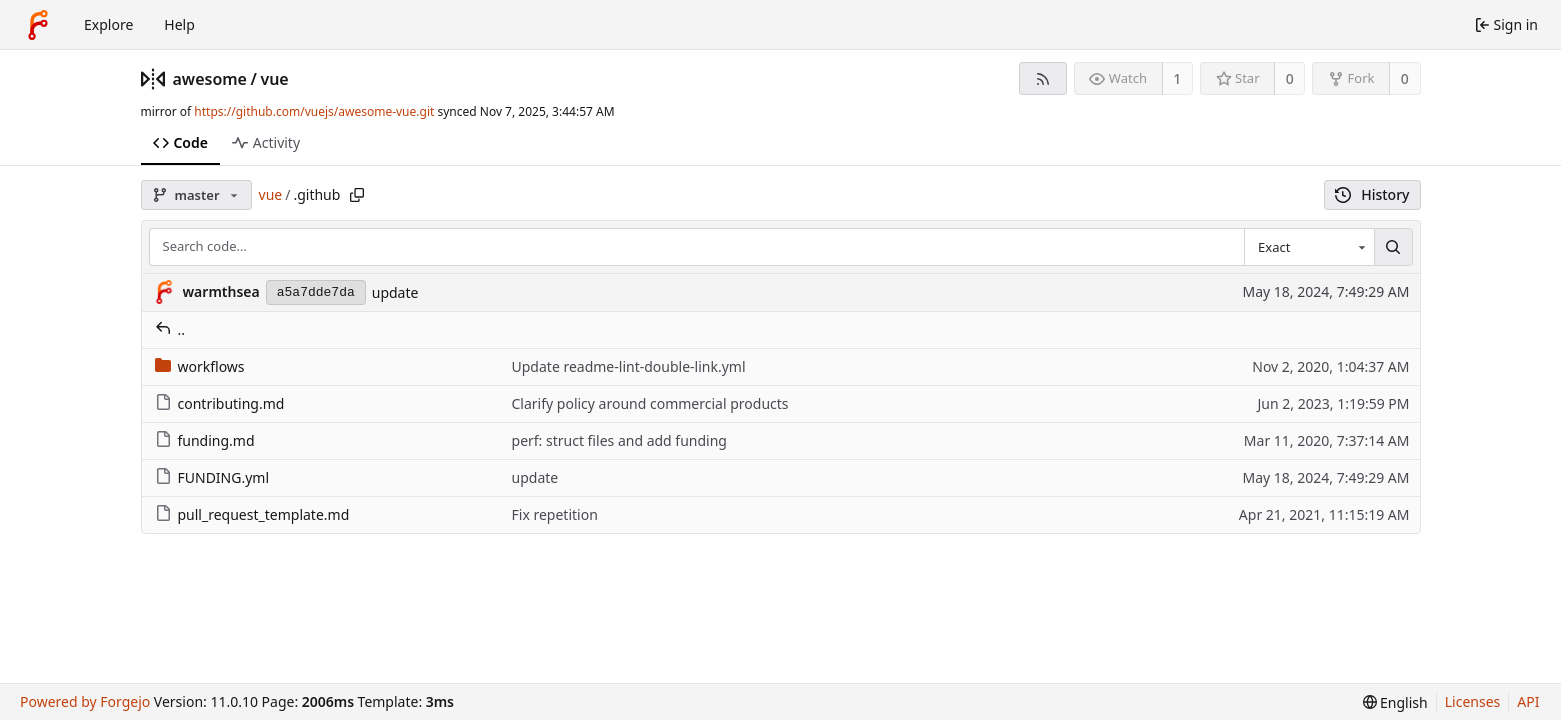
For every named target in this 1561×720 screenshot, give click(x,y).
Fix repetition (555, 514)
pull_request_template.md (252, 514)
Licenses (1473, 701)
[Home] (38, 25)
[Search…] (1393, 247)
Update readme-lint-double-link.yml (629, 366)
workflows (200, 366)
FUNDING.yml (212, 477)
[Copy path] (357, 195)
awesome (210, 79)
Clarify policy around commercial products (650, 403)
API (1528, 701)
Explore (108, 24)
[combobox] (1309, 247)
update (395, 292)
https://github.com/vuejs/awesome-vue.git (314, 111)
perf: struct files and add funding (619, 440)
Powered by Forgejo (85, 701)
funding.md (205, 440)
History (1372, 194)
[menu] (1395, 702)
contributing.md (220, 403)
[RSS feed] (1042, 78)
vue (274, 79)
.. (170, 329)
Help (179, 24)
